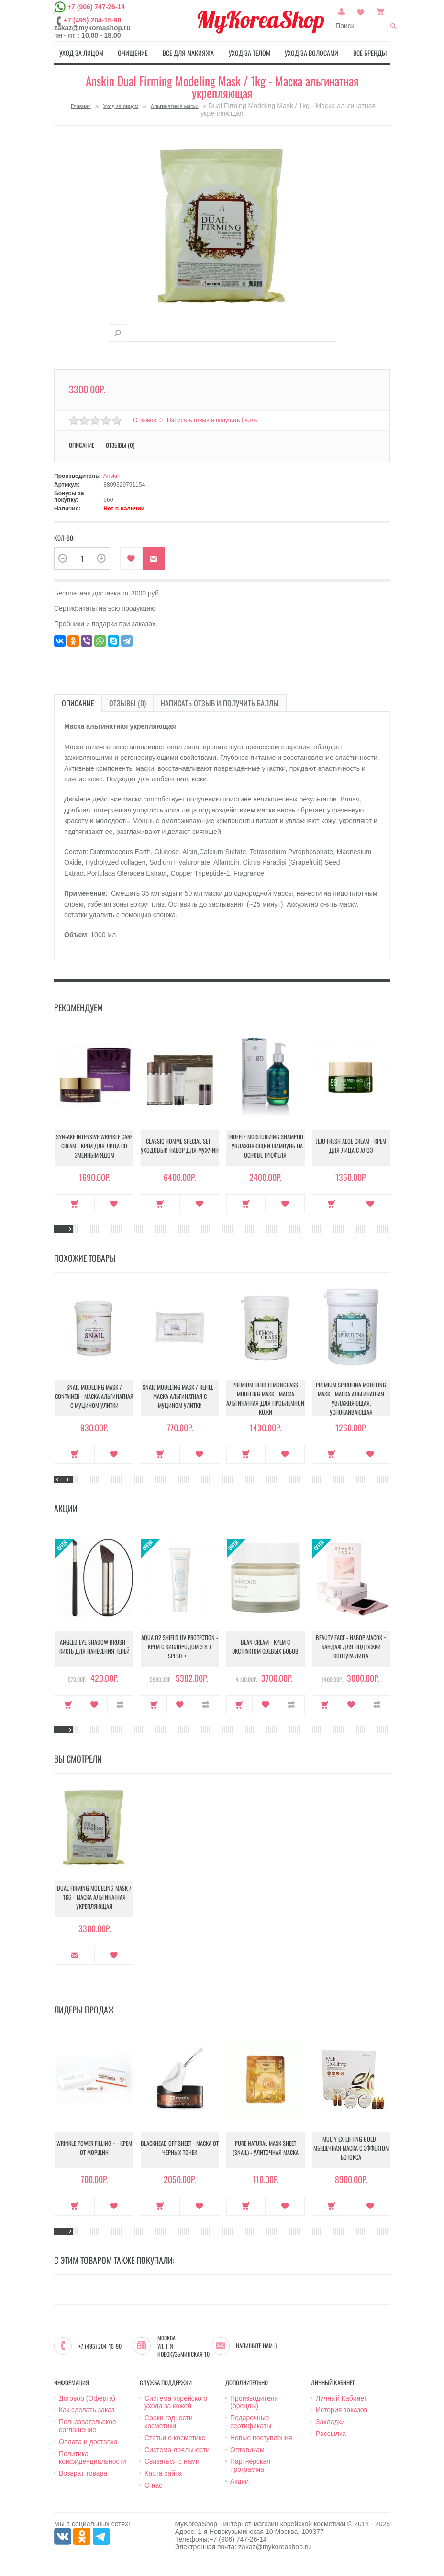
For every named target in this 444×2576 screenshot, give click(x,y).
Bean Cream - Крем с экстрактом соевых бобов (265, 1647)
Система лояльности (177, 2448)
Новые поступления (261, 2436)
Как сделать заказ (86, 2409)
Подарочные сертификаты (250, 2420)
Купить (75, 1202)
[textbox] (366, 26)
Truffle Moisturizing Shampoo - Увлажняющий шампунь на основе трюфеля (265, 1146)
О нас (153, 2484)
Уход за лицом (79, 52)
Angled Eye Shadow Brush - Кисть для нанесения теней (94, 1647)
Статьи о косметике (174, 2436)
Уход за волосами (312, 52)
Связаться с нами (172, 2460)
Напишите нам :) (256, 2344)
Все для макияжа (187, 52)
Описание (81, 444)
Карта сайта (163, 2472)
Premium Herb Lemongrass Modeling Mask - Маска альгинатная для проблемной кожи (265, 1396)
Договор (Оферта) (87, 2397)
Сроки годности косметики (168, 2420)
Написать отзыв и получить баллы (215, 418)
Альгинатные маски (175, 105)
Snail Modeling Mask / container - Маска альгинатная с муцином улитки (94, 1397)
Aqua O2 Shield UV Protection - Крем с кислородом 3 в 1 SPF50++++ (180, 1647)
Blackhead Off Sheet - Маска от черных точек (180, 2148)
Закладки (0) (361, 10)
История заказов (341, 2409)
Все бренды (372, 52)
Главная (81, 105)
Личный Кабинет (341, 2397)
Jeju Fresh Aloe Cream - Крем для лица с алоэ (351, 1146)
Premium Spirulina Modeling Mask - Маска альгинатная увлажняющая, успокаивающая (351, 1396)
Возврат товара (83, 2472)
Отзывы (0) (120, 444)
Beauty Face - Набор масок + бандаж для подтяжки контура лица (351, 1647)
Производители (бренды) (254, 2401)
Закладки (330, 2420)
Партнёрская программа (250, 2464)
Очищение (132, 52)
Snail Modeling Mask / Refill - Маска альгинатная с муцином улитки (180, 1397)
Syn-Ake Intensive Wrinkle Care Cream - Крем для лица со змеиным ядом (94, 1146)
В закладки (131, 557)
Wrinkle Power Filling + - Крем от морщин (94, 2148)
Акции (239, 2480)
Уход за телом (250, 52)
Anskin (112, 475)
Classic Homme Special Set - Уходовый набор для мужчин (179, 1146)
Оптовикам (247, 2448)
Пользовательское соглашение (87, 2424)
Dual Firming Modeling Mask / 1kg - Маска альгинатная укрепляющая (94, 1897)
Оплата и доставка (88, 2440)
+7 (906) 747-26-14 (96, 7)
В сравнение (120, 1703)
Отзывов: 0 (148, 418)
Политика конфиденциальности (92, 2456)
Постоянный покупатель (342, 10)
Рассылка (331, 2432)
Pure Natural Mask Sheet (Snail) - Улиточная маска (265, 2148)
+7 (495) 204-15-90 (92, 20)
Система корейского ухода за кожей (175, 2401)
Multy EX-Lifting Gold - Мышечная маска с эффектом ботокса (350, 2148)
